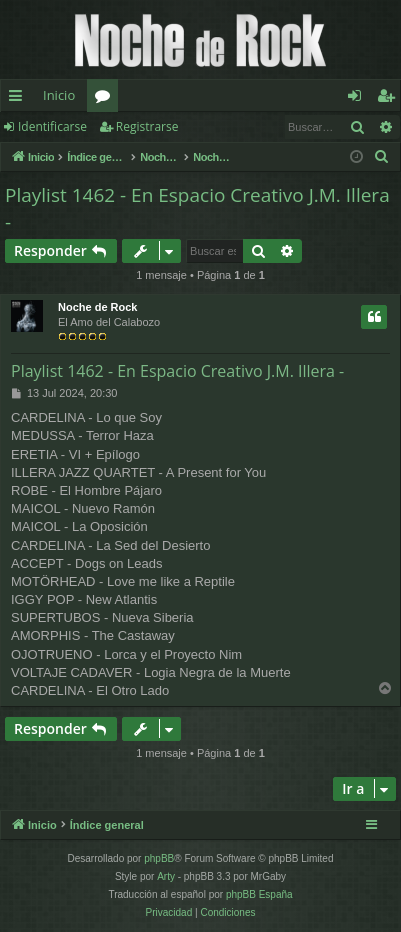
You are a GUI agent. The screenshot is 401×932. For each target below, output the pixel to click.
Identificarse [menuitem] (359, 99)
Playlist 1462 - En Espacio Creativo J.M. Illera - (197, 208)
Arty (166, 876)
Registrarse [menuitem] (390, 99)
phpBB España (259, 894)
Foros (106, 99)
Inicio (59, 95)
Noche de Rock (97, 307)
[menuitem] (382, 157)
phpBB (159, 858)
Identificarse (52, 126)
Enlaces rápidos (19, 99)
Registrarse (147, 126)
